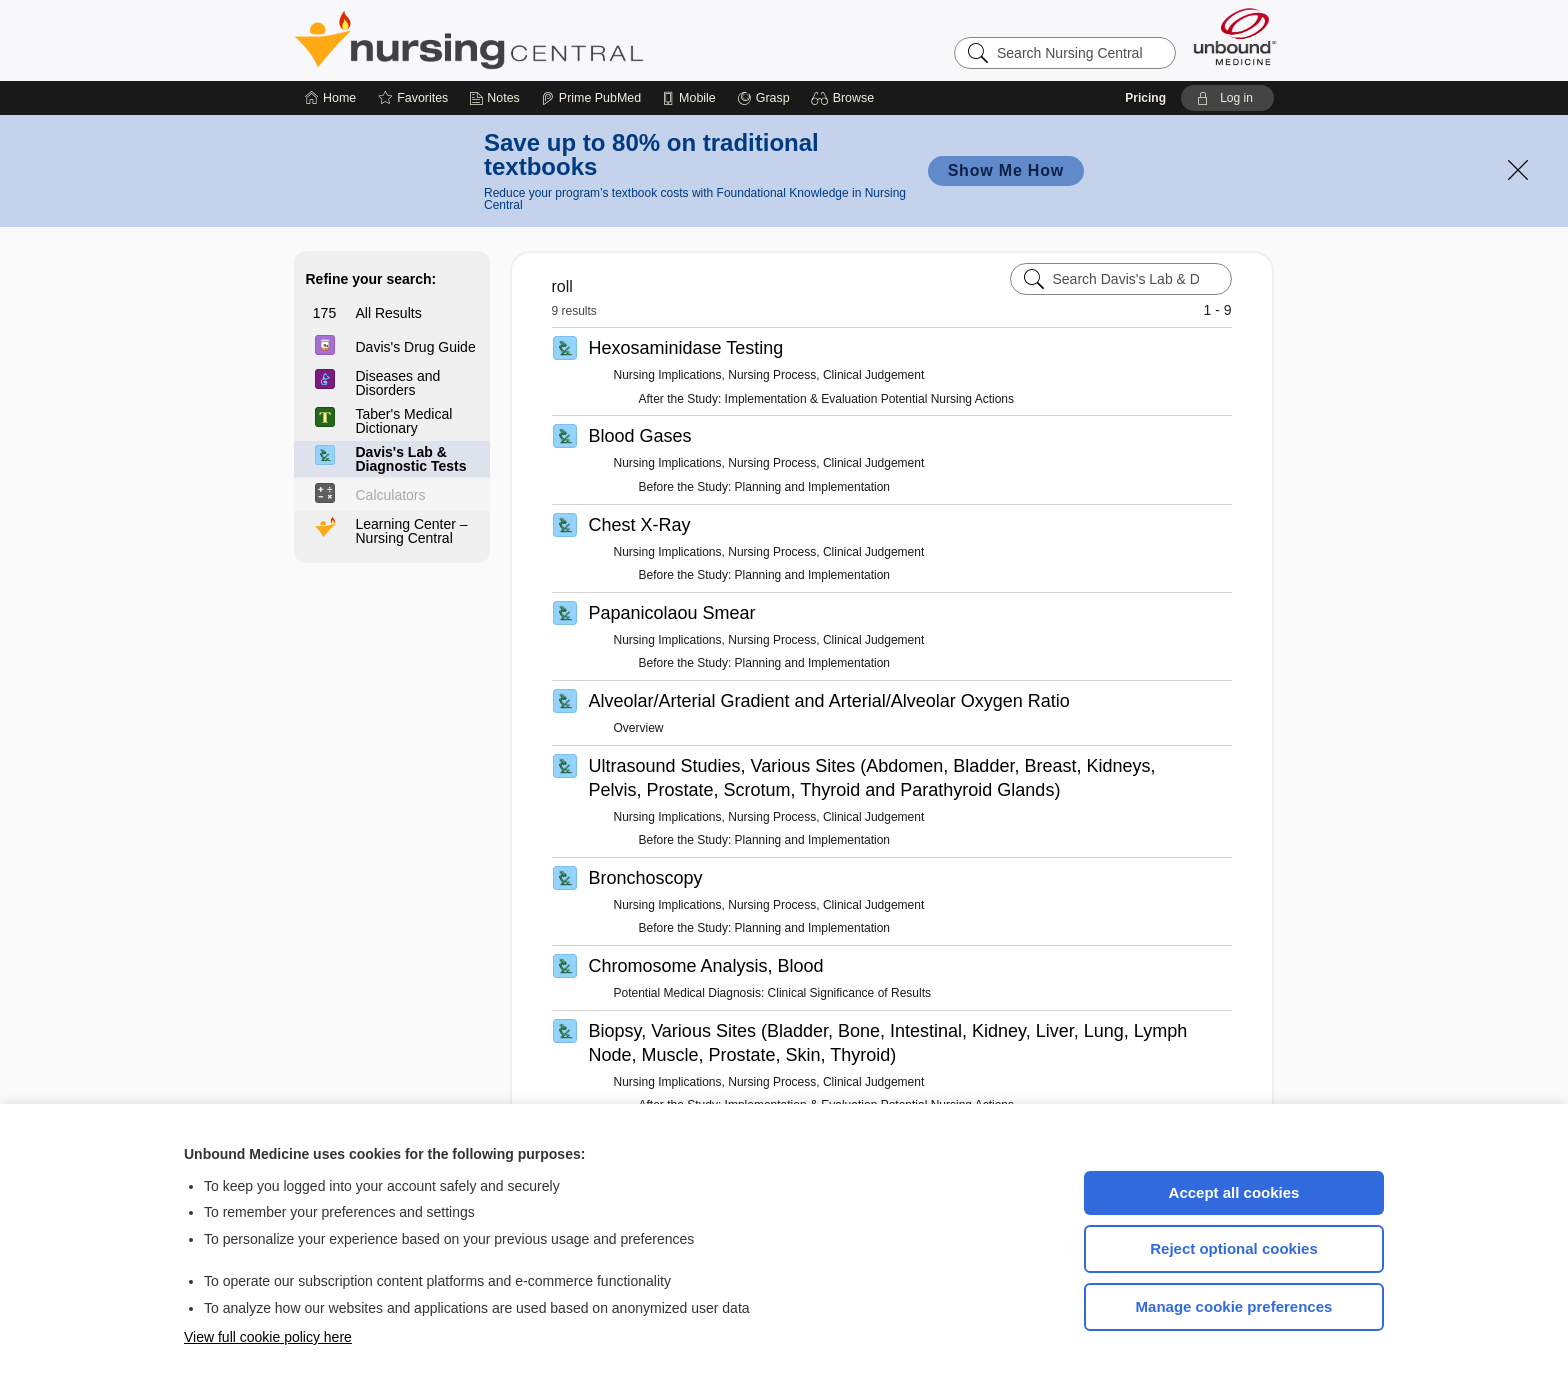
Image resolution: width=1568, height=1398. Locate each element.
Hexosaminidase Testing (686, 348)
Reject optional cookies (1234, 1248)
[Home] (330, 98)
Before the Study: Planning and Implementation (765, 487)
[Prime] (591, 98)
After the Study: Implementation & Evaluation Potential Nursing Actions (827, 399)
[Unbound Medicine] (1235, 36)
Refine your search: (371, 279)
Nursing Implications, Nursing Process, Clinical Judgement (769, 375)
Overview (639, 728)
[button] (845, 98)
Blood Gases (640, 436)
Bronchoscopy (646, 878)
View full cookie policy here (268, 1337)
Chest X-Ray (640, 525)
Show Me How (1006, 170)
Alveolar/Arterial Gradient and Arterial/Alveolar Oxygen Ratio (829, 701)
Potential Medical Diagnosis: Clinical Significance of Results (772, 993)
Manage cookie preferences (1234, 1306)
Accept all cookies (1234, 1192)
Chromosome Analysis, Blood (706, 966)
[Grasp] (763, 98)
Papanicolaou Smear (672, 613)
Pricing (1145, 98)
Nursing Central (544, 40)
